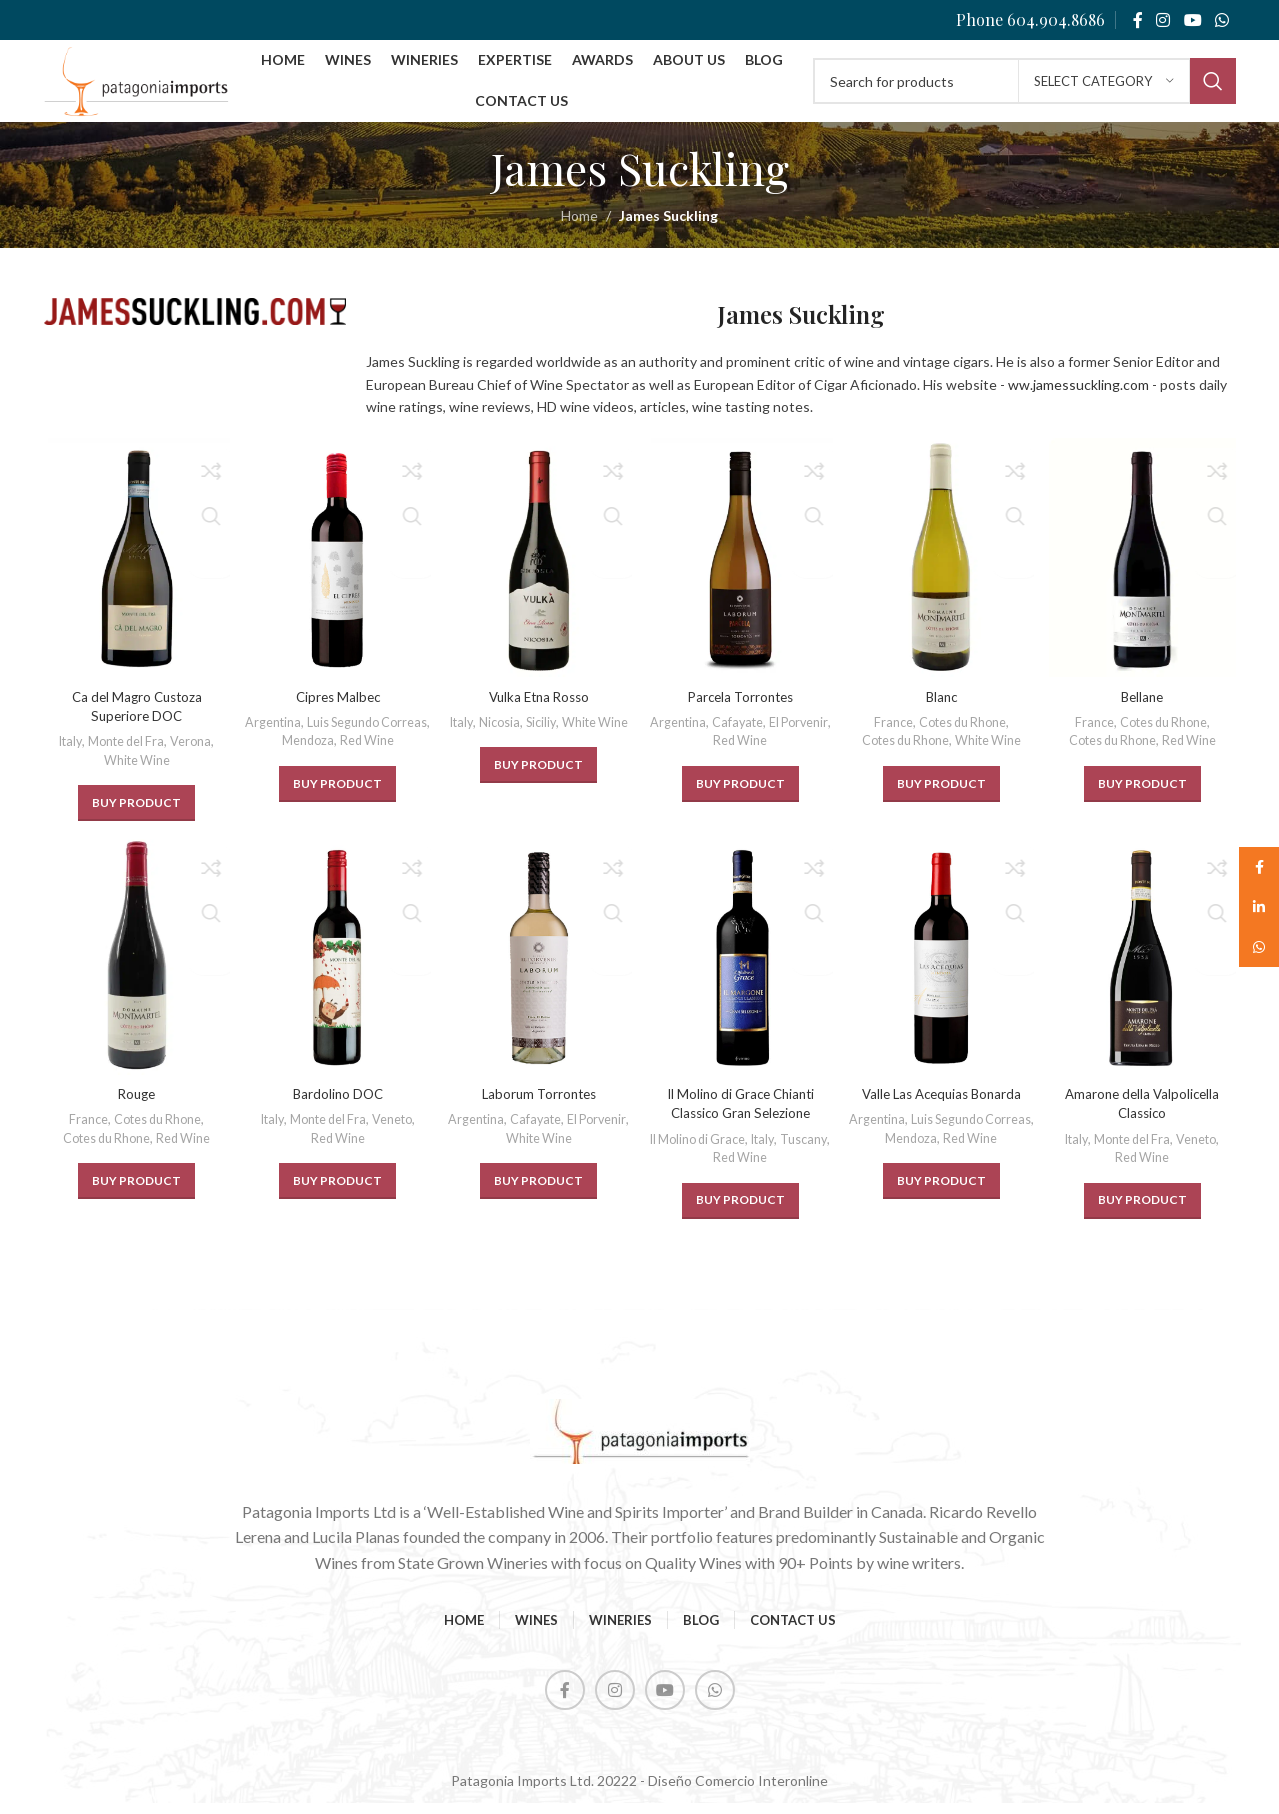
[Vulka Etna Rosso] (539, 572)
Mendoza (305, 770)
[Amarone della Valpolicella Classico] (1145, 969)
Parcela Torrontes (740, 707)
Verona (193, 753)
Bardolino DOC (337, 1104)
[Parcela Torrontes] (741, 572)
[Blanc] (943, 572)
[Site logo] (160, 88)
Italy (65, 753)
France (892, 733)
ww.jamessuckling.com (1078, 401)
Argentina (335, 733)
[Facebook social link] (1137, 20)
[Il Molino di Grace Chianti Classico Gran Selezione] (741, 969)
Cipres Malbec (336, 707)
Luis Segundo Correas (335, 752)
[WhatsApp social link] (1221, 20)
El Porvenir (709, 752)
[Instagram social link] (1163, 20)
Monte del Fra (125, 753)
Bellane (1145, 707)
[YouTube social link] (1192, 20)
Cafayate (770, 733)
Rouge (134, 1104)
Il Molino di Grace (723, 1150)
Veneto (395, 1130)
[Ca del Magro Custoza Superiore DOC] (135, 572)
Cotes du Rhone (964, 733)
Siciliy (578, 733)
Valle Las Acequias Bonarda (943, 1104)
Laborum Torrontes (538, 1104)
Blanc (943, 707)
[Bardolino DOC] (337, 969)
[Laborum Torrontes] (539, 969)
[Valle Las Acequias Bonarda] (943, 969)
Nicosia (533, 733)
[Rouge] (135, 969)
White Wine (135, 771)
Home (579, 233)
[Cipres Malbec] (337, 572)
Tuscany (709, 1168)
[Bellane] (1145, 572)
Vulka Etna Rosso (539, 707)
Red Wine (367, 770)
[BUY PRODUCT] (134, 815)
